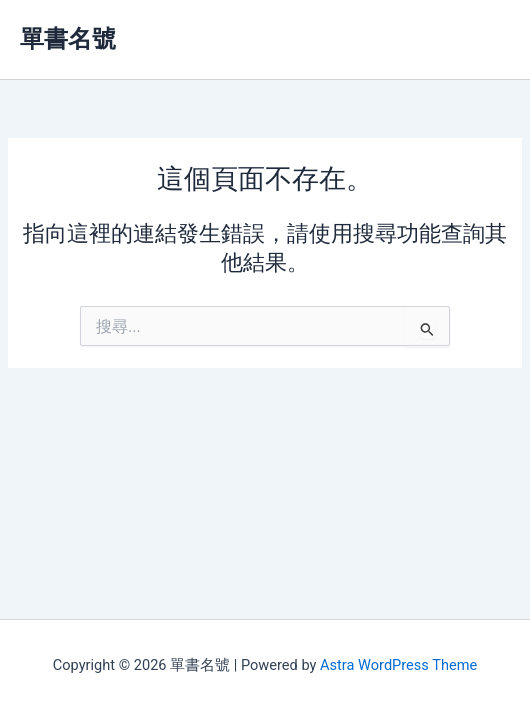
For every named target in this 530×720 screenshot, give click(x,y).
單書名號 (68, 39)
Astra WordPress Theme (398, 665)
